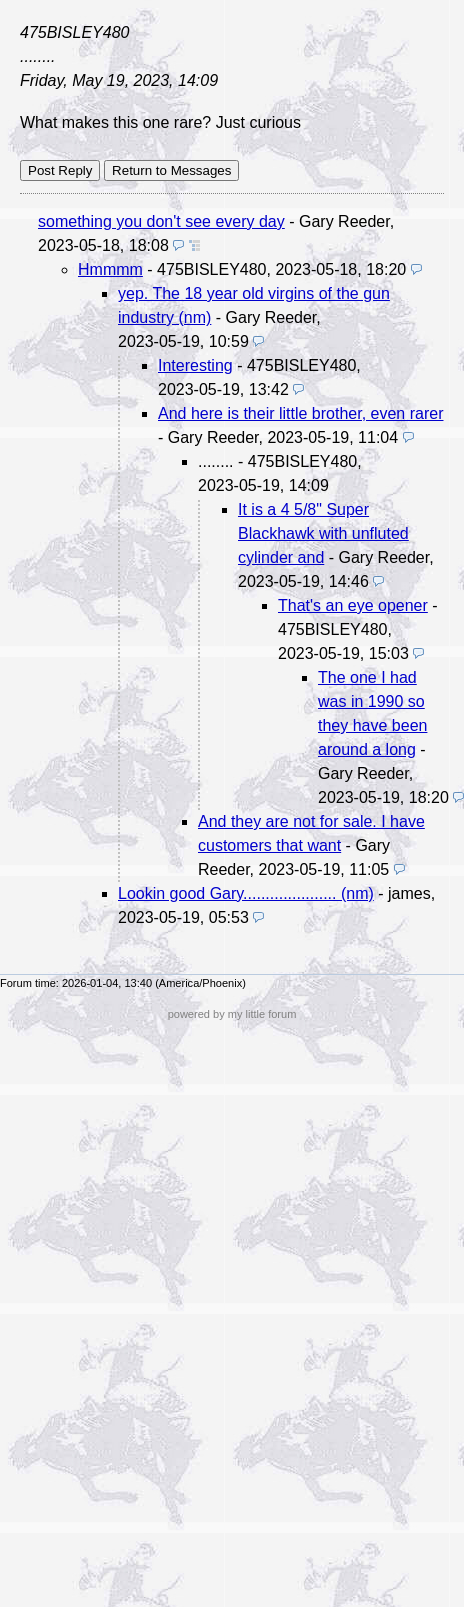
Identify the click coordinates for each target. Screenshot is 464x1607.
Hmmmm (110, 269)
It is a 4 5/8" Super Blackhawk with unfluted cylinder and (323, 533)
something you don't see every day (161, 221)
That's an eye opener (353, 605)
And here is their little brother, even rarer (300, 413)
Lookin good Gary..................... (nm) (246, 893)
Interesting (195, 365)
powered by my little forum (232, 1014)
